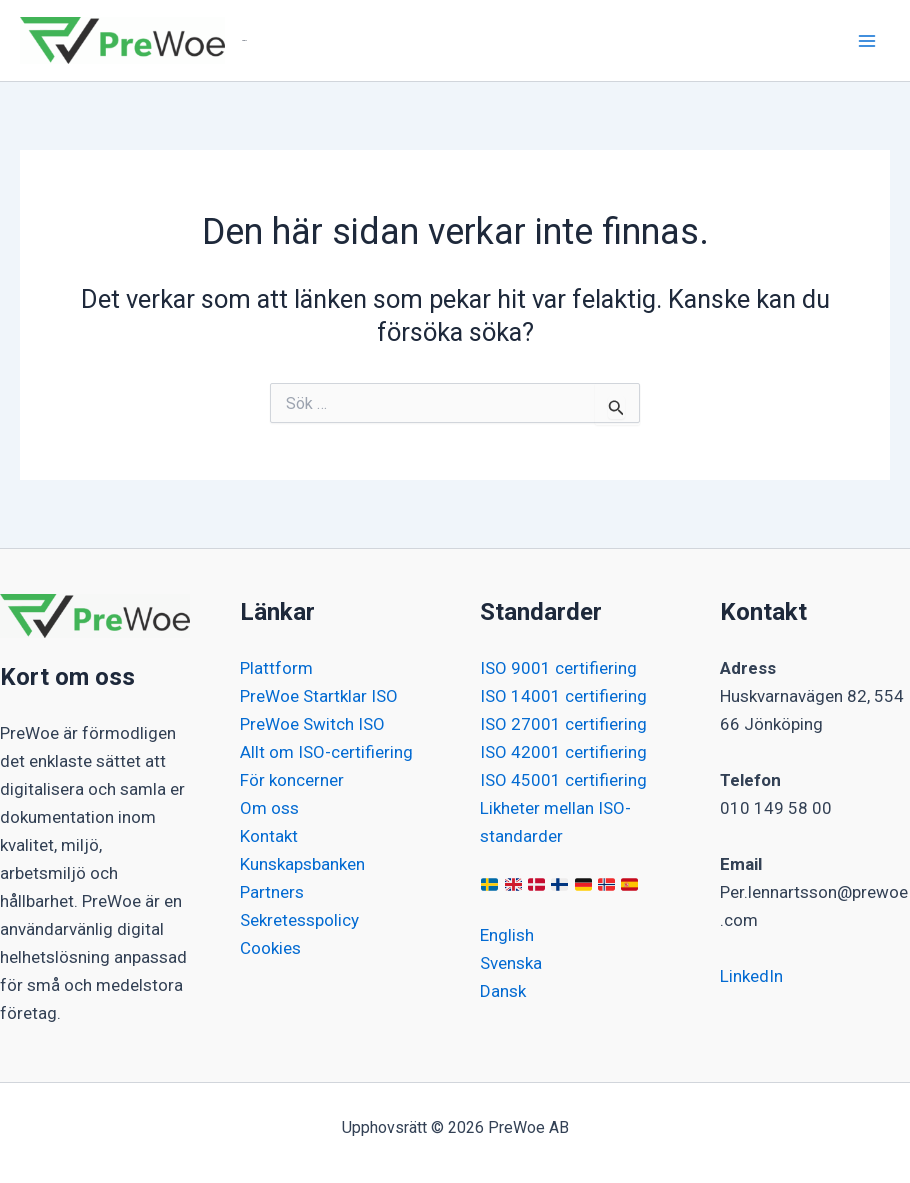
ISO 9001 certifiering (558, 668)
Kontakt (269, 836)
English (507, 935)
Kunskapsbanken (302, 864)
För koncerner (292, 780)
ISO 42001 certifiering (563, 752)
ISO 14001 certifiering (563, 696)
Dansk (503, 991)
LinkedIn (751, 976)
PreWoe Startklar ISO (319, 696)
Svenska (511, 963)
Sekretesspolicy (299, 920)
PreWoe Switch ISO (312, 724)
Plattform (276, 668)
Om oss (269, 808)
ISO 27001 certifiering (563, 724)
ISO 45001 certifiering (563, 780)
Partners (272, 892)
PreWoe (244, 40)
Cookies (270, 948)
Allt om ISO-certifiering (326, 752)
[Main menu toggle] (868, 41)
